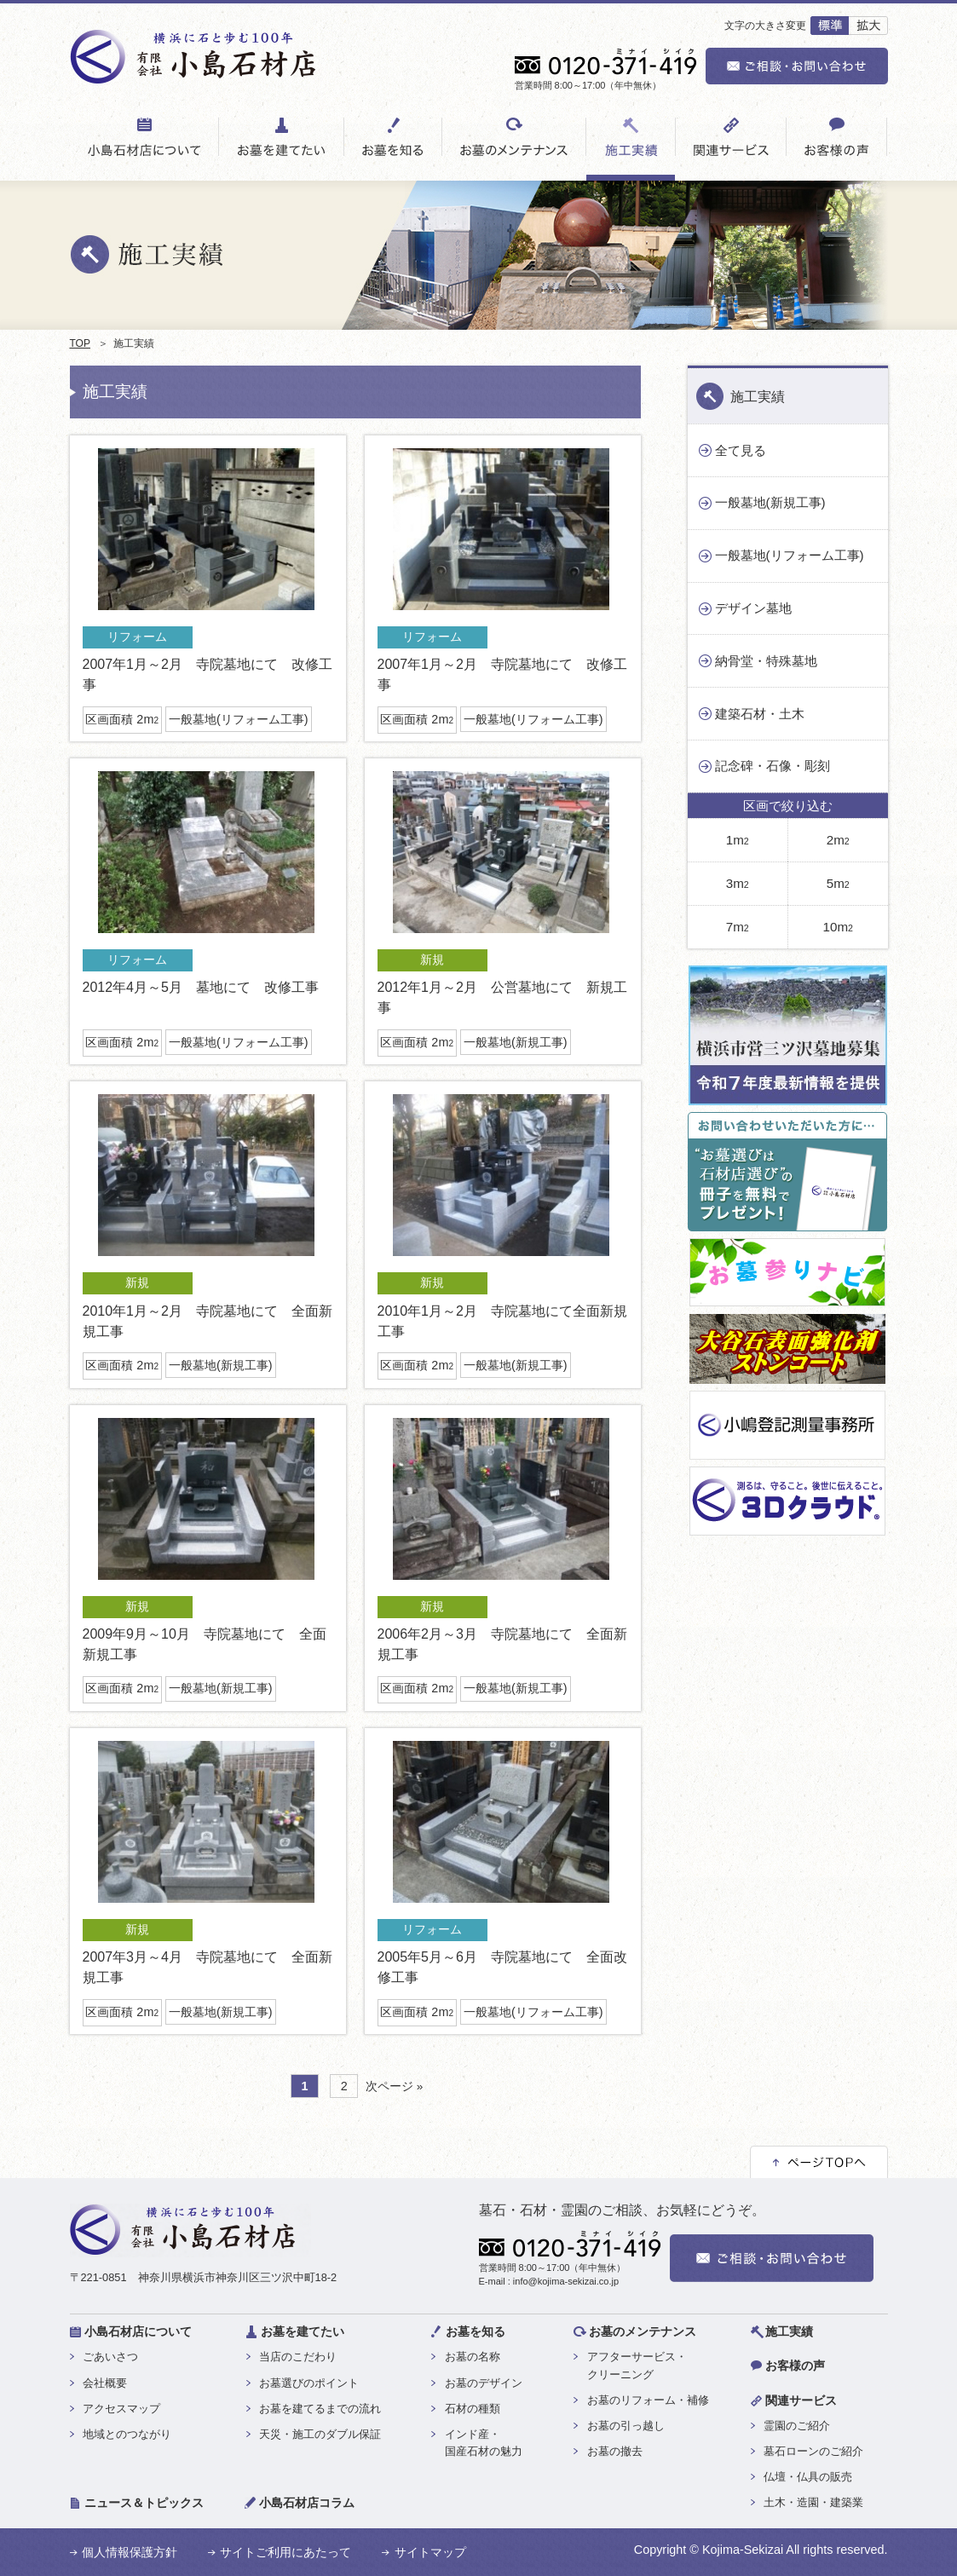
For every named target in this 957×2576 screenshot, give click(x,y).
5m (838, 883)
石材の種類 (472, 2408)
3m (737, 883)
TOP (80, 343)
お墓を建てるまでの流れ (320, 2408)
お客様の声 (795, 2365)
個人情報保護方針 (129, 2552)
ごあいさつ (110, 2356)
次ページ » (394, 2086)
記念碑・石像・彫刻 (772, 765)
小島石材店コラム (307, 2503)
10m (838, 926)
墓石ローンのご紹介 (813, 2451)
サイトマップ (430, 2552)
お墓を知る (475, 2331)
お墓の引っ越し (626, 2425)
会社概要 (105, 2383)
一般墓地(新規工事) (516, 1042)
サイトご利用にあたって (285, 2552)
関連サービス (801, 2400)
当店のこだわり (298, 2356)
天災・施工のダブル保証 (320, 2434)
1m (737, 840)
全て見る (740, 450)
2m (838, 840)
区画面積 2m (122, 719)
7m (737, 926)
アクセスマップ (121, 2408)
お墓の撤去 (615, 2451)
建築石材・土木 (759, 713)
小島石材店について (138, 2331)
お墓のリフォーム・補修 (648, 2400)
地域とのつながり (127, 2434)
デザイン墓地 (753, 608)
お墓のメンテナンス (642, 2331)
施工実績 (757, 396)
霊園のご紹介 (797, 2425)
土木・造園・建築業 (813, 2502)
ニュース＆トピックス (144, 2503)
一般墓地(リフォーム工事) (238, 719)
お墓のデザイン (483, 2383)
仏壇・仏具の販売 (808, 2476)
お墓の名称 (472, 2356)
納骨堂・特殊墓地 (766, 661)
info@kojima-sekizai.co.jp (566, 2281)
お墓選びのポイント (309, 2383)
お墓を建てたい (302, 2331)
